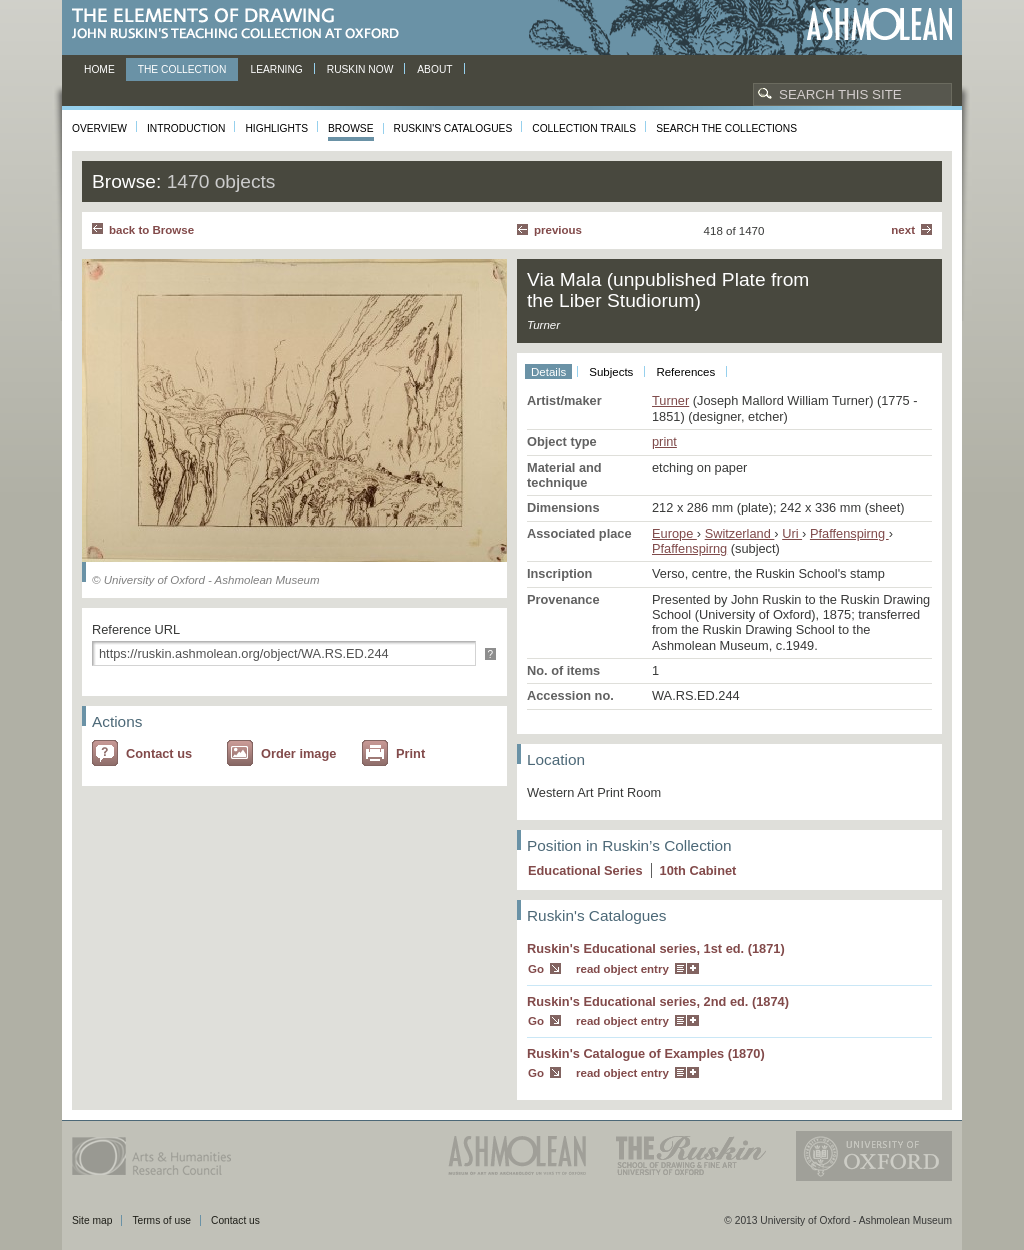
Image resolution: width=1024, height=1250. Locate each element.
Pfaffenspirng (849, 533)
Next (903, 230)
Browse (351, 128)
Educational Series (585, 870)
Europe (674, 533)
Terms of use (161, 1220)
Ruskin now (360, 69)
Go (536, 969)
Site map (92, 1220)
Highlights (276, 128)
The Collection (182, 69)
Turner (670, 400)
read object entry (622, 969)
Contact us (159, 753)
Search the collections (726, 128)
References (685, 372)
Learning (276, 69)
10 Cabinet (698, 870)
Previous (558, 230)
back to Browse (151, 230)
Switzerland (740, 533)
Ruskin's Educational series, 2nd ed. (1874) (658, 1001)
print (664, 441)
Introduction (186, 128)
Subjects (611, 372)
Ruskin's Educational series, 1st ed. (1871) (656, 948)
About (434, 69)
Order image (298, 753)
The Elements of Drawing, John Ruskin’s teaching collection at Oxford (241, 24)
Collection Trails (584, 128)
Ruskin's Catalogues (453, 128)
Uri (792, 533)
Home (99, 69)
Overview (99, 128)
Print (410, 753)
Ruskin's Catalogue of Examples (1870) (646, 1053)
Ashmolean (879, 24)
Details (548, 372)
